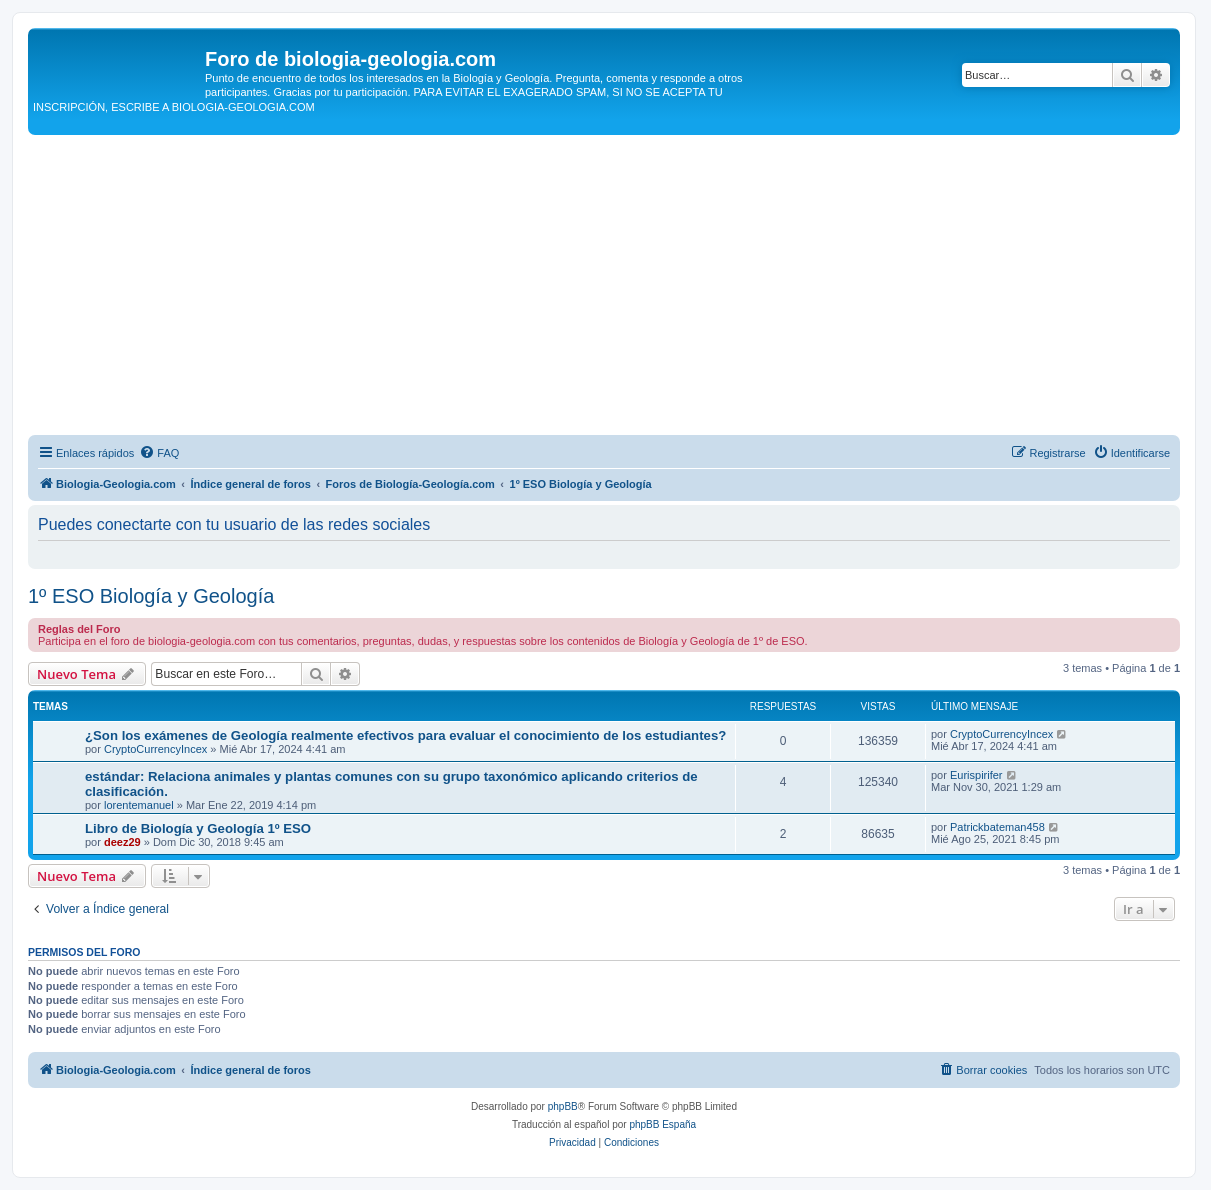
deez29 (122, 842)
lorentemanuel (139, 805)
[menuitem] (159, 453)
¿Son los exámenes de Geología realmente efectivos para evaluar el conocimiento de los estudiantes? (405, 735)
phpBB (563, 1106)
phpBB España (662, 1124)
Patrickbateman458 (997, 827)
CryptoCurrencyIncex (155, 749)
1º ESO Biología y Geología (151, 596)
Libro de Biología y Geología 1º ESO (198, 828)
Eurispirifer (976, 775)
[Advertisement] (604, 285)
